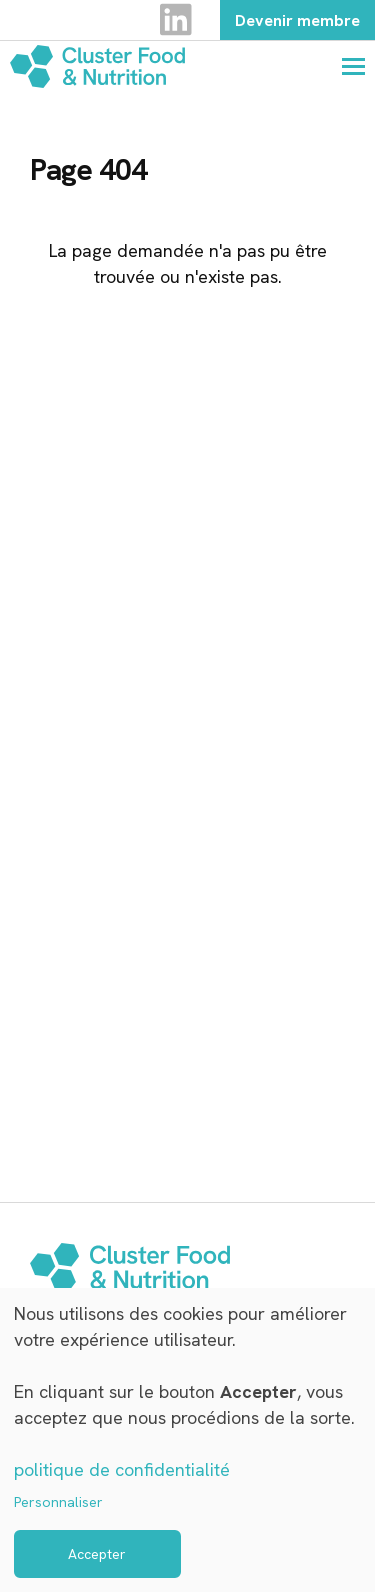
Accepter (97, 1554)
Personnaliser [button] (58, 1502)
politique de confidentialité (122, 1469)
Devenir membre (297, 20)
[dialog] (187, 1440)
